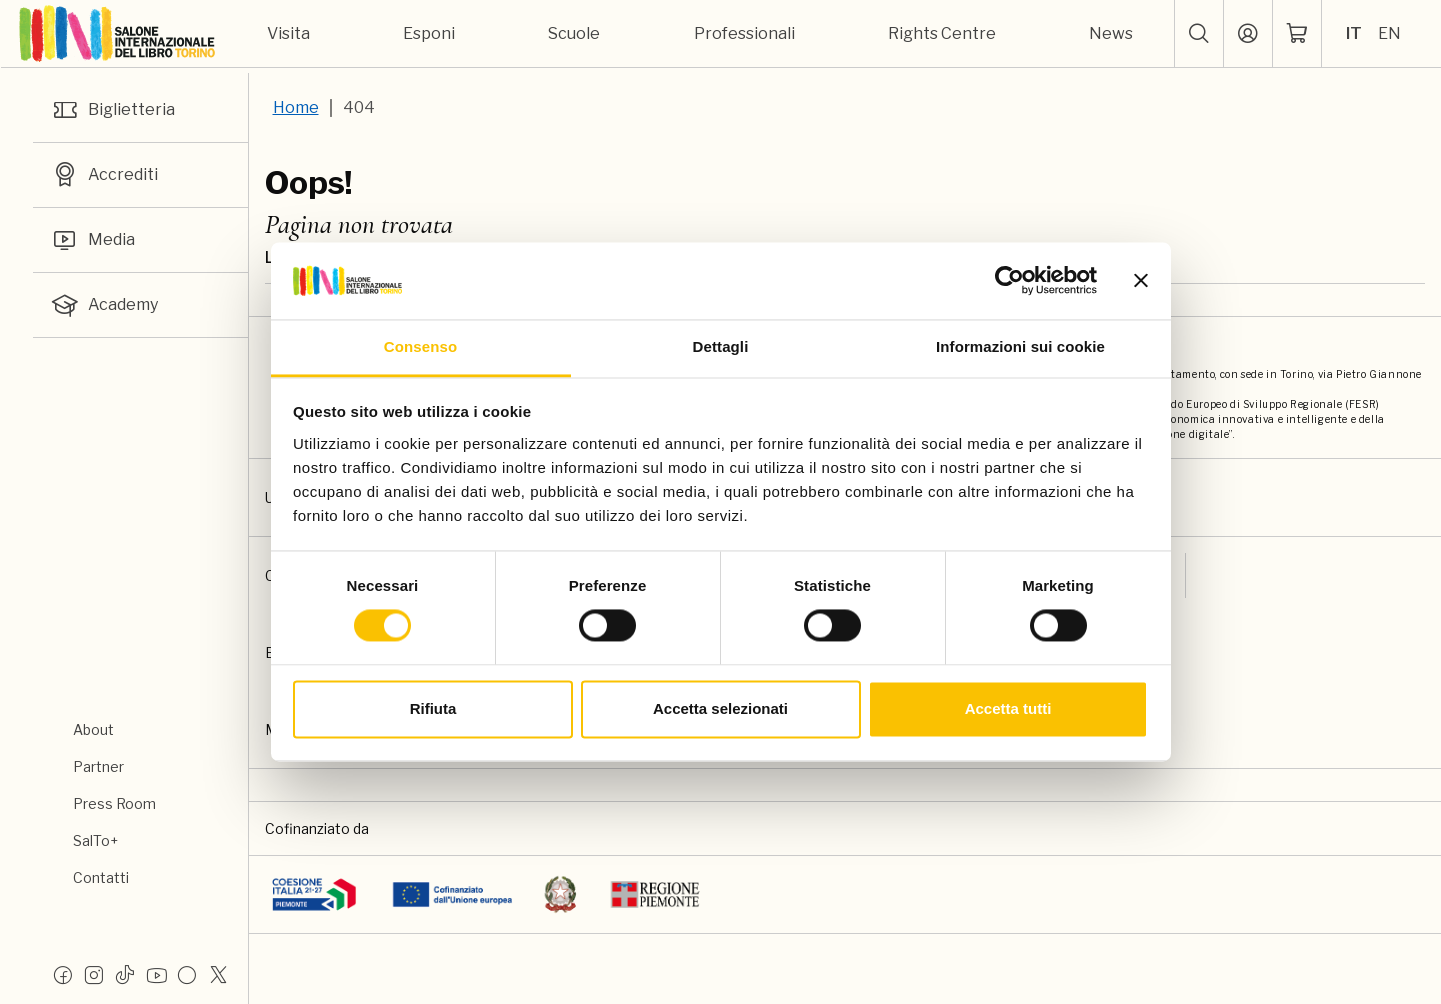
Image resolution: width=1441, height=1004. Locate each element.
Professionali (744, 33)
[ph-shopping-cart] (1297, 34)
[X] (218, 974)
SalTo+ (95, 840)
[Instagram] (94, 974)
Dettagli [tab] (721, 346)
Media (92, 240)
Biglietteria (112, 110)
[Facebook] (63, 974)
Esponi (429, 33)
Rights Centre (942, 33)
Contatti (101, 877)
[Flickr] (187, 974)
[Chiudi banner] (1141, 281)
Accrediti (104, 175)
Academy (104, 305)
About (93, 729)
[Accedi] (1248, 34)
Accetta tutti (1008, 708)
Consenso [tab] (420, 346)
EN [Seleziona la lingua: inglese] (1389, 33)
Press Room (114, 803)
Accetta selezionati (720, 708)
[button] (1199, 34)
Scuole (574, 33)
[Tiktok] (125, 974)
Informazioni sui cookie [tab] (1020, 346)
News (1111, 33)
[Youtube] (156, 974)
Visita (288, 33)
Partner (98, 766)
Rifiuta (433, 708)
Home (296, 107)
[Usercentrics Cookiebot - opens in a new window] (1009, 281)
